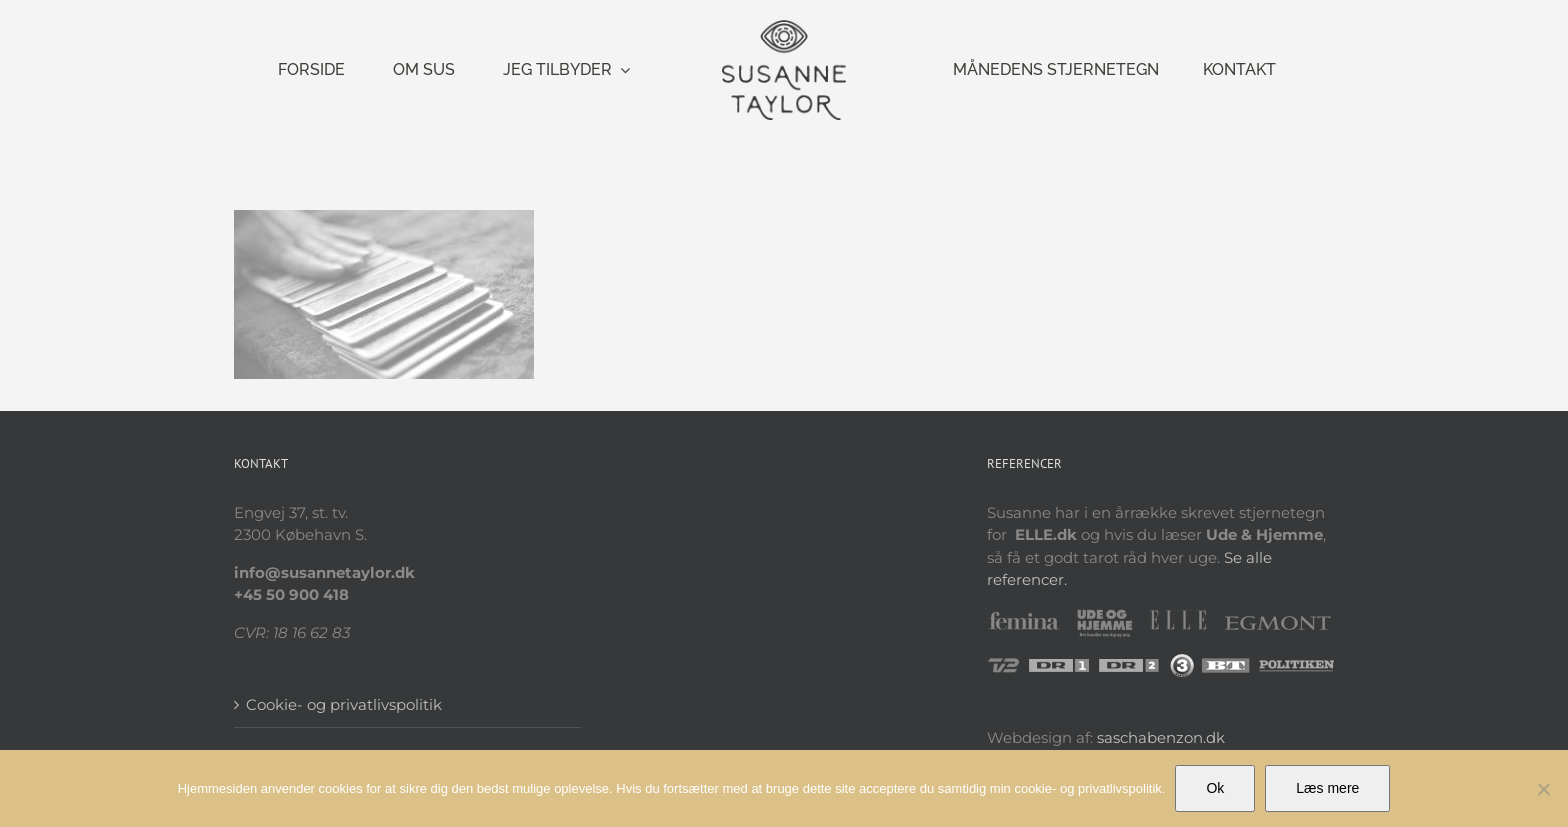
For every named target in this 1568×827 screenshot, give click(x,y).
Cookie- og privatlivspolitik (344, 704)
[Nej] (1543, 789)
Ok (1215, 788)
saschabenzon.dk (1161, 737)
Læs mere (1327, 788)
